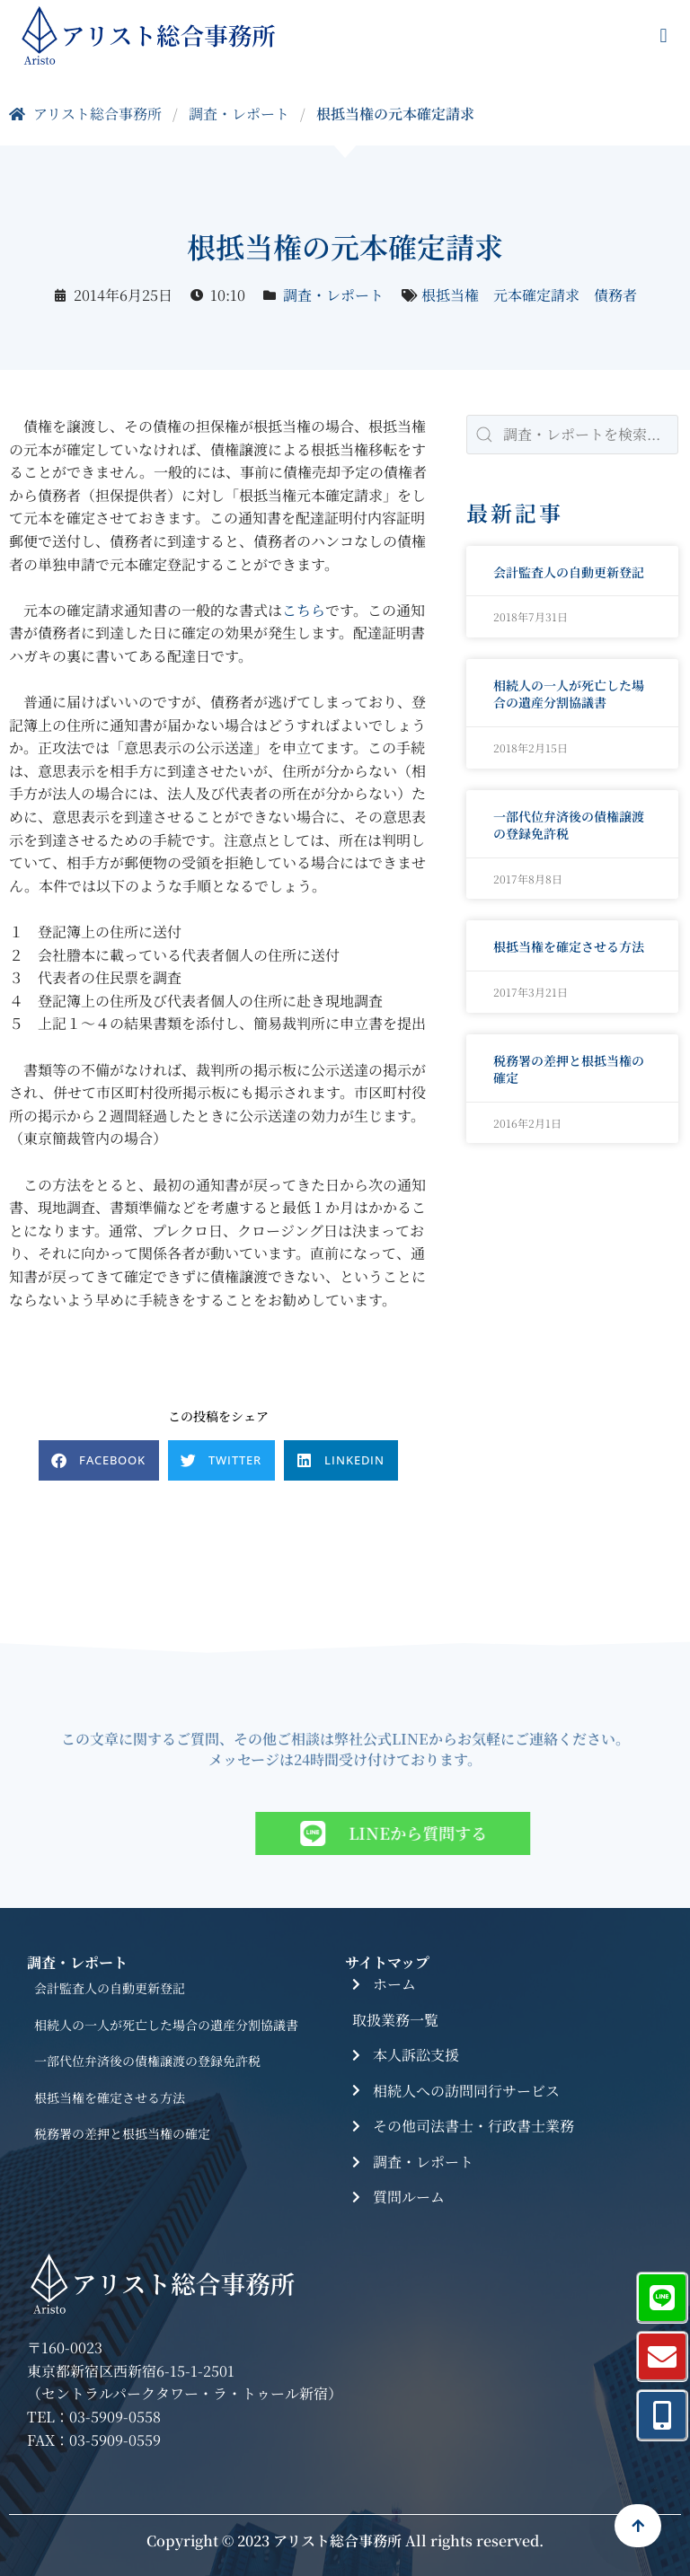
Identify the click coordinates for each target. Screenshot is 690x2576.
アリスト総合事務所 (85, 113)
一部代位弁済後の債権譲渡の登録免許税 (568, 825)
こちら (303, 610)
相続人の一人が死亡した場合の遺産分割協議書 (568, 694)
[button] (663, 36)
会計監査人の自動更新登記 (568, 572)
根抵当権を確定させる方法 (568, 946)
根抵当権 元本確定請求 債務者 (529, 295)
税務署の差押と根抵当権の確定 (568, 1069)
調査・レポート (239, 113)
